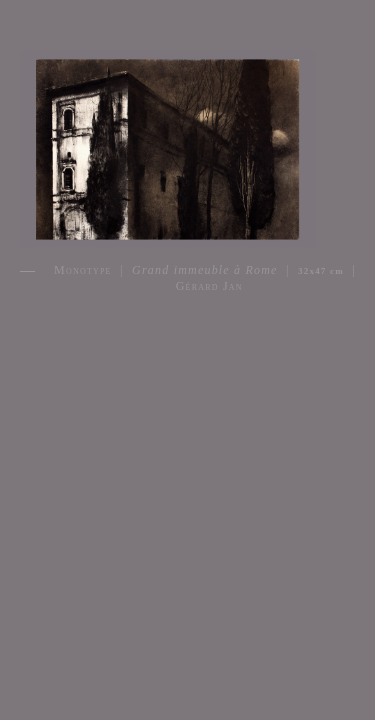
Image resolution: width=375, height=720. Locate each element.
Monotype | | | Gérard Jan (205, 277)
